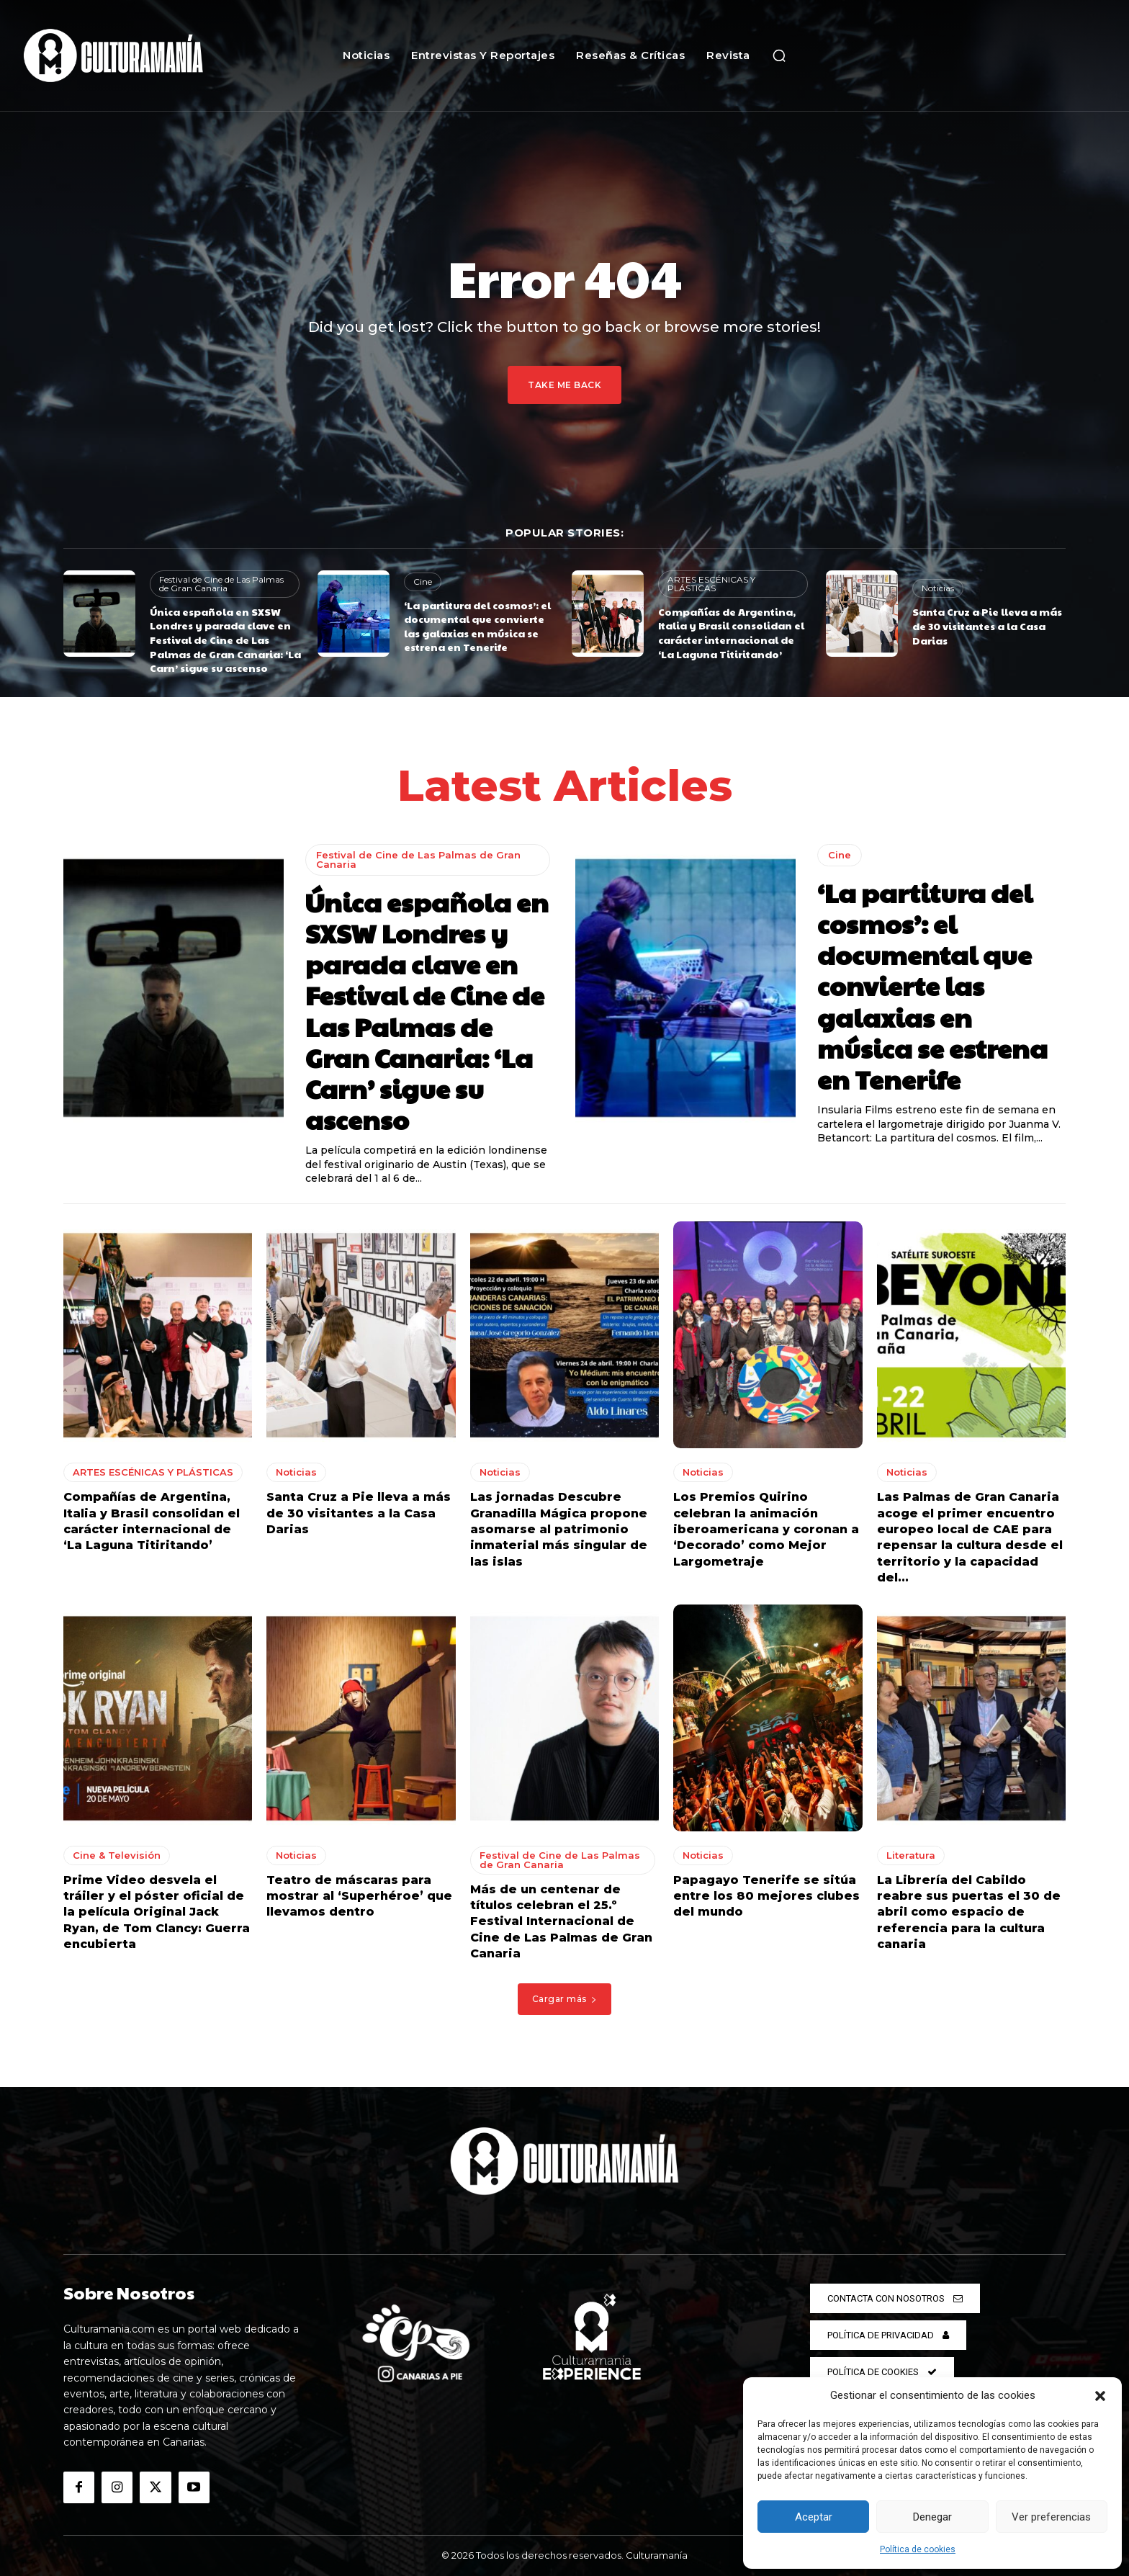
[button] (1100, 2396)
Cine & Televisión (117, 1854)
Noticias (938, 588)
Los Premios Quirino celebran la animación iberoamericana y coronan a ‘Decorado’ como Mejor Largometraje (766, 1529)
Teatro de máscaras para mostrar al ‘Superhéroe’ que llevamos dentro (359, 1895)
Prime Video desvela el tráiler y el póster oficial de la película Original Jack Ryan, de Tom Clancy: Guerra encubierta (156, 1911)
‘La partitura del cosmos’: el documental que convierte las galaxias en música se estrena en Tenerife (477, 626)
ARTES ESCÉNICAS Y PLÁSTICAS (711, 583)
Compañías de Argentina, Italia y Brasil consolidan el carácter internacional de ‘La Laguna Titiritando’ (731, 632)
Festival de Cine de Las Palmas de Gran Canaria (221, 583)
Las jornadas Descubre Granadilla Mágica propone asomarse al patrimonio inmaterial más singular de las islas (558, 1529)
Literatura (910, 1854)
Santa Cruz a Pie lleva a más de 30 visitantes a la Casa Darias (987, 625)
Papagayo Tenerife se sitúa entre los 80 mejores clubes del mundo (766, 1895)
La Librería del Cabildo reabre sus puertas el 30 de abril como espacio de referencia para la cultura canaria (969, 1911)
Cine (422, 581)
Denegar (932, 2516)
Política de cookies (917, 2549)
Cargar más (565, 1998)
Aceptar (813, 2516)
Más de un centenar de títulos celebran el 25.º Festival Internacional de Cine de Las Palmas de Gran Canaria (561, 1921)
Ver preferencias (1051, 2516)
